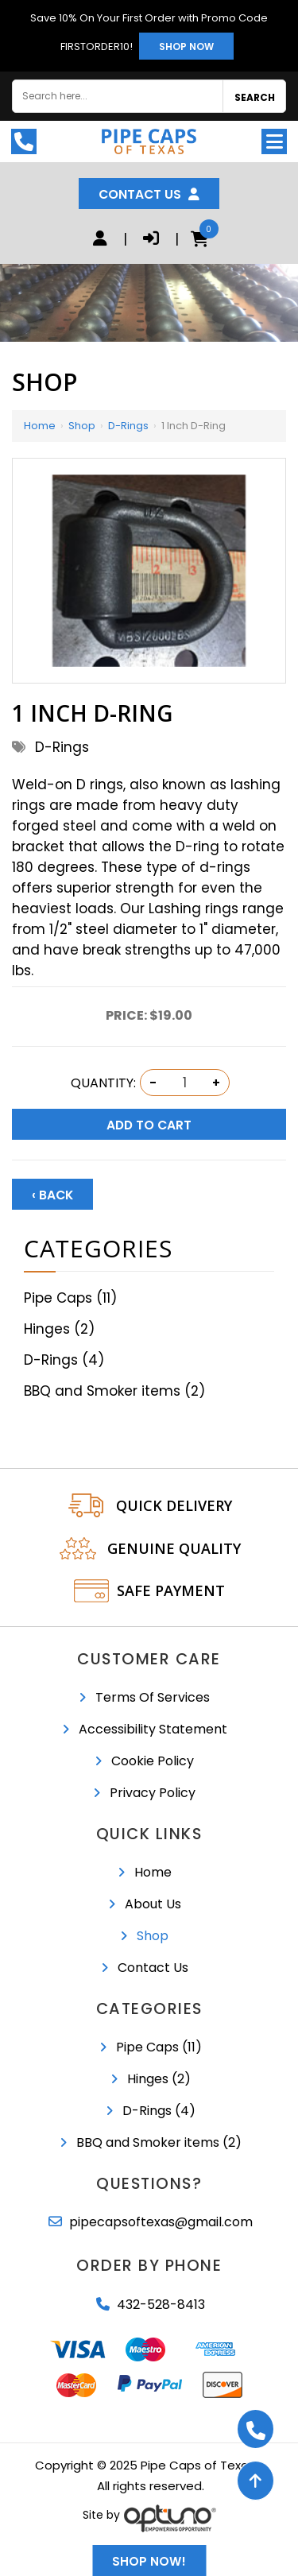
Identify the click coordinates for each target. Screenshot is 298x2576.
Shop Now (186, 46)
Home (40, 425)
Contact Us (149, 194)
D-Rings (128, 425)
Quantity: (103, 1083)
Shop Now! (149, 2561)
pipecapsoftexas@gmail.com (161, 2222)
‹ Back (52, 1195)
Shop (81, 425)
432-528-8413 (161, 2304)
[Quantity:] (184, 1082)
